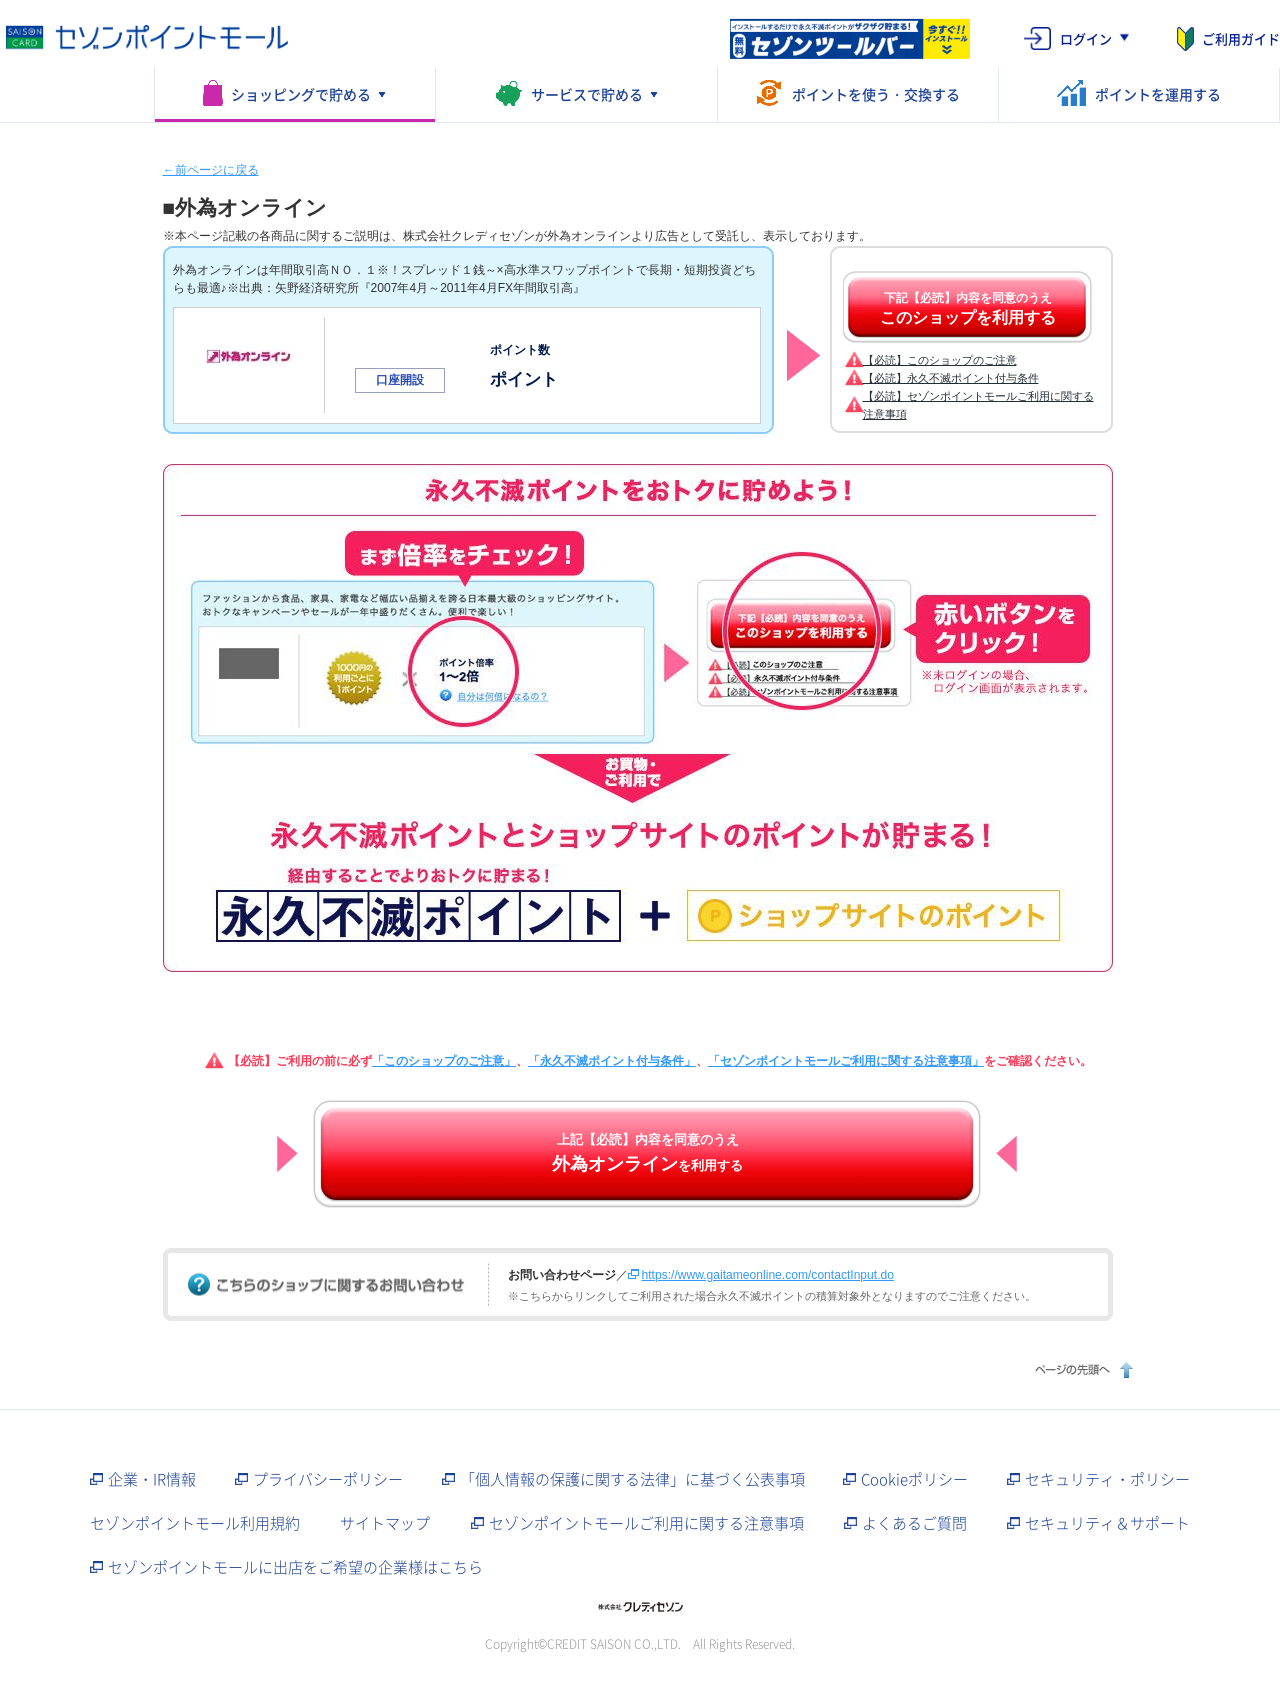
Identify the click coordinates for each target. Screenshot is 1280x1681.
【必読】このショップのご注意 (940, 360)
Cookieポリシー (914, 1479)
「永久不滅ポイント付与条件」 (612, 1061)
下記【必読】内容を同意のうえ (968, 309)
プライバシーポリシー (328, 1479)
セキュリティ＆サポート (1107, 1523)
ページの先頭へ (1081, 1369)
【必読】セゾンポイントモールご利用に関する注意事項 (978, 405)
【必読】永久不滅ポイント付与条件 (951, 378)
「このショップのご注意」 (444, 1061)
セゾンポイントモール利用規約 (195, 1523)
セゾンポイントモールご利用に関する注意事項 (646, 1523)
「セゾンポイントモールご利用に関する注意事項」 (846, 1061)
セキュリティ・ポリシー (1107, 1479)
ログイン (1086, 38)
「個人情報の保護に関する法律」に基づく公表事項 (632, 1479)
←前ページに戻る (211, 170)
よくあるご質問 (914, 1523)
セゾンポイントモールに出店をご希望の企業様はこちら (295, 1567)
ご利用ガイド (1241, 38)
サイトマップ (385, 1523)
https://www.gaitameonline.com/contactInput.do (768, 1275)
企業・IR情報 (152, 1479)
